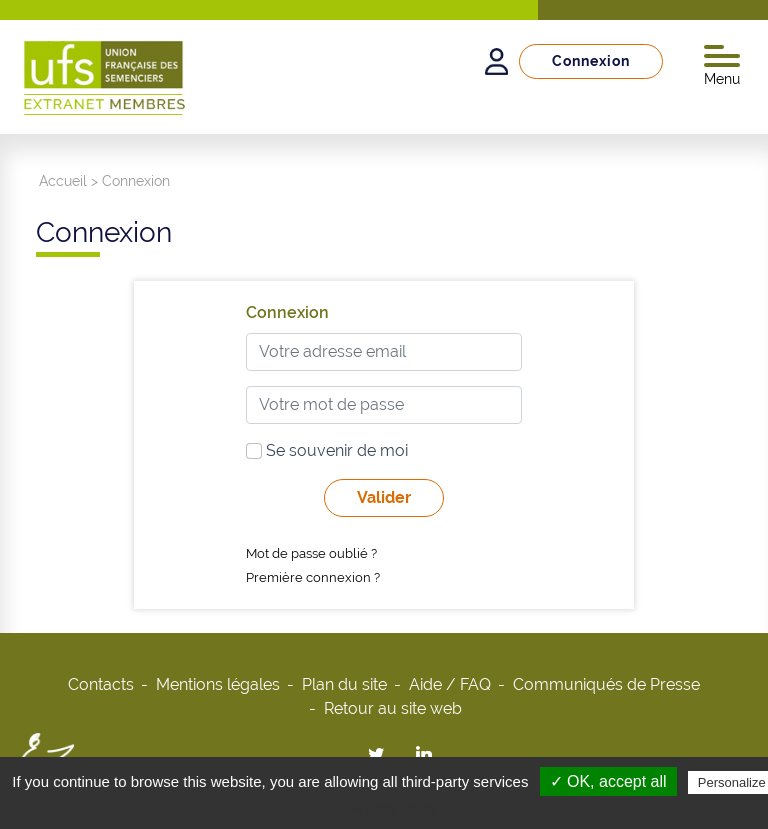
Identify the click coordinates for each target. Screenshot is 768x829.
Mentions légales (218, 684)
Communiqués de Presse (606, 684)
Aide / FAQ (450, 684)
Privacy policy (394, 808)
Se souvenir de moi (327, 450)
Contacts (101, 684)
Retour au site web (393, 708)
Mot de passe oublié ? (311, 553)
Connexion (591, 61)
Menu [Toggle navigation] (722, 66)
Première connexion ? (313, 577)
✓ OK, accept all (608, 781)
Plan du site (344, 684)
